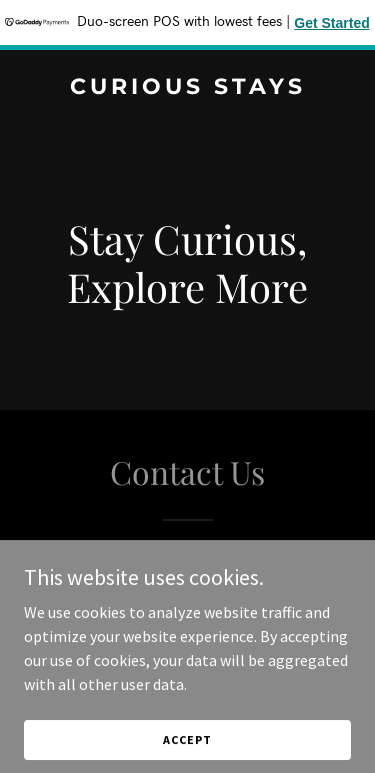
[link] (187, 88)
